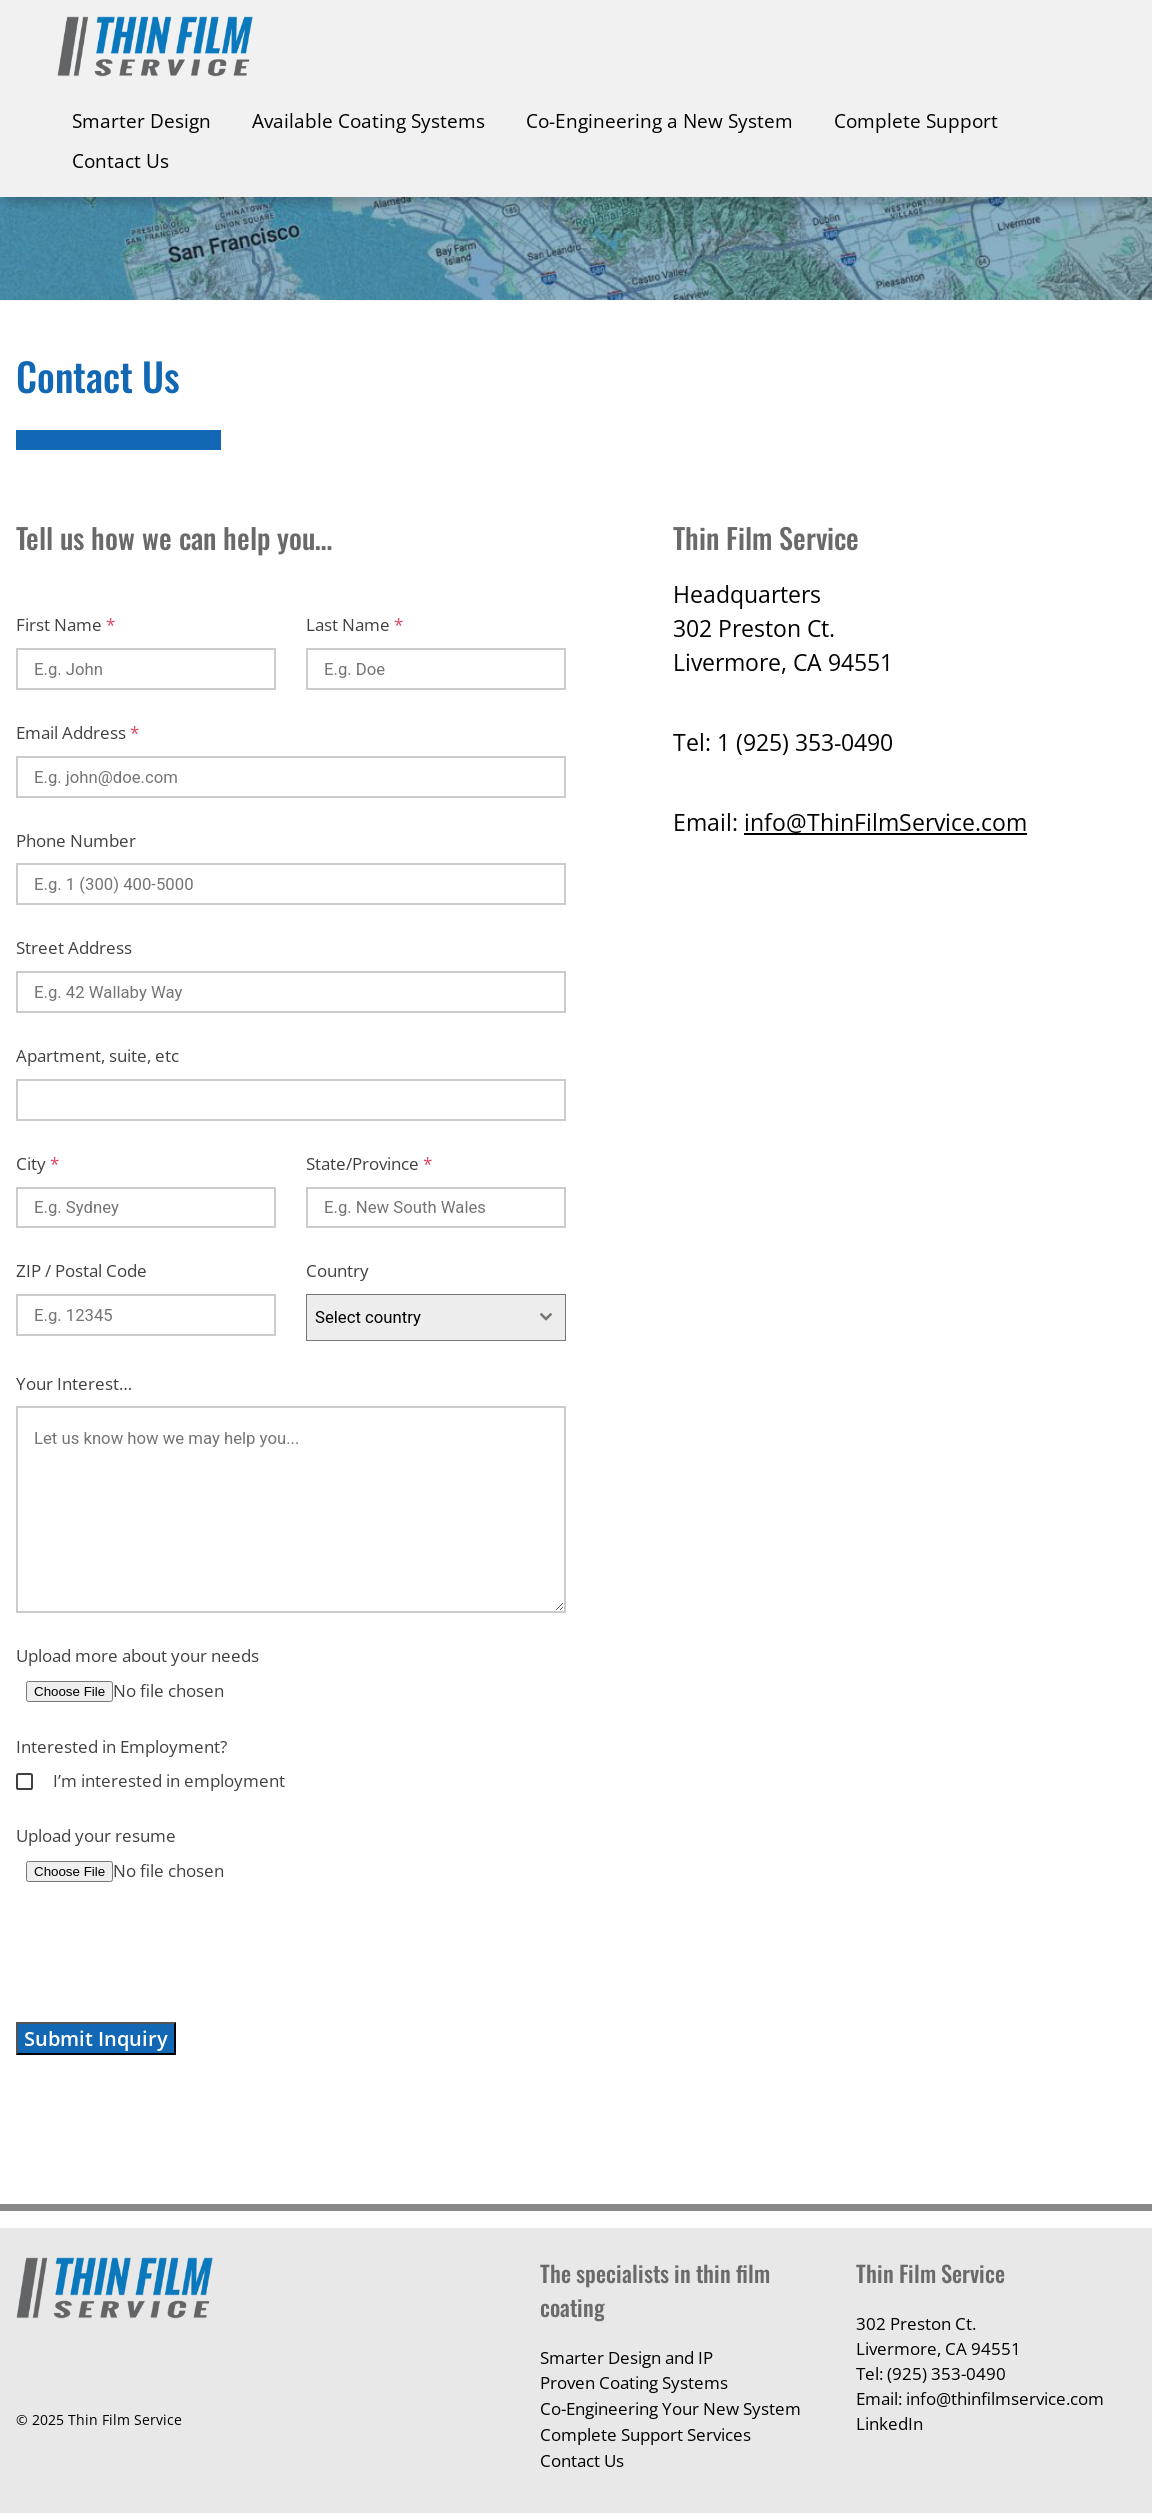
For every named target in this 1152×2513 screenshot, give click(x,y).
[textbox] (417, 1317)
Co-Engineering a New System (659, 121)
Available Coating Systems (368, 121)
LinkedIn (889, 2423)
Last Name (354, 624)
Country (337, 1270)
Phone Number (76, 840)
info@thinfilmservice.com (1005, 2398)
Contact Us (120, 161)
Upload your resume (96, 1835)
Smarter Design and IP (626, 2357)
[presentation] (168, 1953)
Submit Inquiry (96, 2038)
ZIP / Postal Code (81, 1270)
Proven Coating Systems (634, 2382)
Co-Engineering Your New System (670, 2408)
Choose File (69, 1691)
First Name (65, 624)
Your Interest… (74, 1383)
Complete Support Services (645, 2434)
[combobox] (436, 1317)
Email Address (77, 732)
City (37, 1163)
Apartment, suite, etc (97, 1055)
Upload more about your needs (137, 1655)
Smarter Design (141, 121)
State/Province (369, 1163)
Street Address (74, 947)
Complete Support (916, 121)
